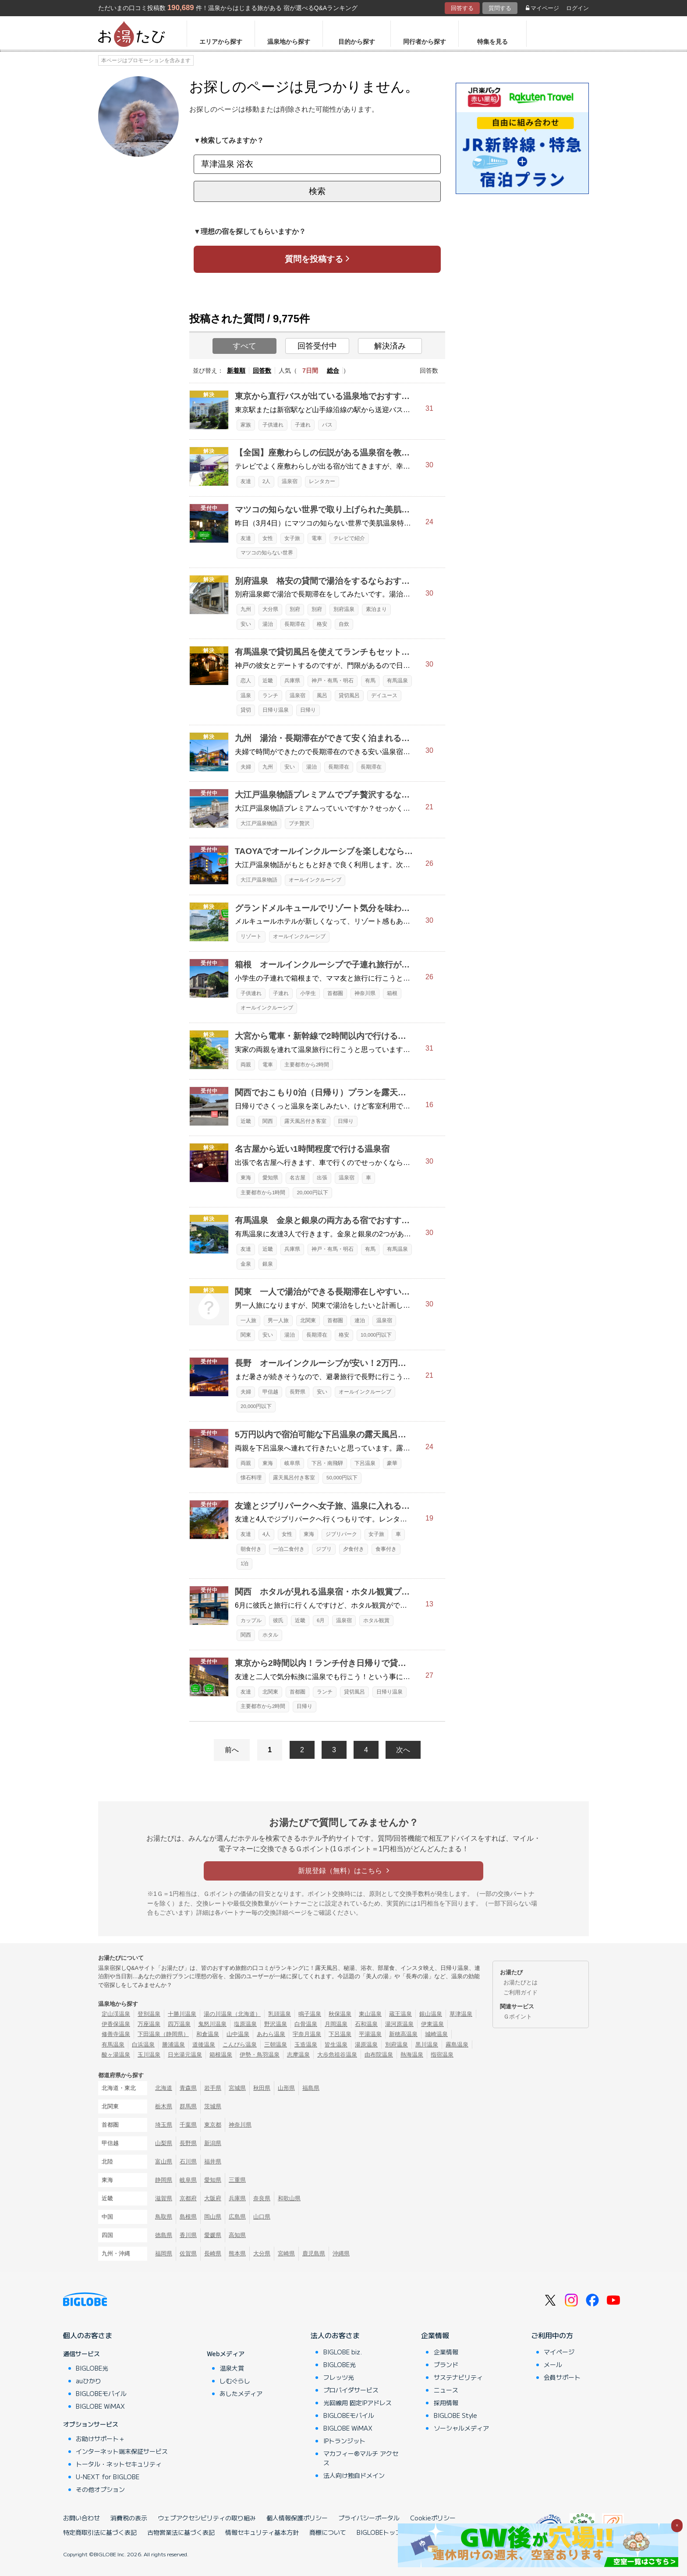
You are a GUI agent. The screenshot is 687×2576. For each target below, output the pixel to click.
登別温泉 (149, 2014)
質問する (500, 8)
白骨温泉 (305, 2024)
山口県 (261, 2216)
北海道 (163, 2088)
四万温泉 (179, 2024)
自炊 (344, 624)
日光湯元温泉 (185, 2054)
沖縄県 (341, 2253)
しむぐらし (235, 2380)
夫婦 (246, 766)
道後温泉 (203, 2044)
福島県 (310, 2088)
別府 (295, 609)
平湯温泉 (370, 2034)
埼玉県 (163, 2124)
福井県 (212, 2161)
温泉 (246, 695)
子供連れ (272, 424)
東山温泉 (370, 2014)
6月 (321, 1620)
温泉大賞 (232, 2368)
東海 (246, 1177)
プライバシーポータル (369, 2517)
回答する (462, 8)
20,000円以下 (312, 1192)
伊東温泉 (432, 2024)
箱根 (392, 993)
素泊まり (376, 609)
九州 (246, 609)
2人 (266, 481)
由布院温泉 (379, 2054)
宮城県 (237, 2088)
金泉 (246, 1264)
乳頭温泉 (279, 2014)
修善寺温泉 (116, 2034)
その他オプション (100, 2489)
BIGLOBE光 (92, 2368)
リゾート (251, 936)
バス (327, 424)
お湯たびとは (520, 1982)
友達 (246, 481)
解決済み (390, 346)
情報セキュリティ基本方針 (262, 2532)
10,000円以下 (376, 1334)
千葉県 (188, 2124)
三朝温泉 (275, 2044)
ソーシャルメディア (461, 2428)
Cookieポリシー (433, 2517)
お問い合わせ (81, 2517)
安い (246, 624)
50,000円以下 (342, 1477)
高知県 (237, 2235)
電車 (317, 538)
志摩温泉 (298, 2054)
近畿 (267, 680)
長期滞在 (294, 624)
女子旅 (292, 538)
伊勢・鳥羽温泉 (260, 2054)
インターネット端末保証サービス (122, 2451)
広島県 (237, 2216)
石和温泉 (366, 2024)
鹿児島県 (313, 2253)
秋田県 (261, 2088)
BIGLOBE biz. (342, 2351)
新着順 (236, 370)
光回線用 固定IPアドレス (357, 2402)
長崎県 (212, 2253)
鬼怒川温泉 (212, 2024)
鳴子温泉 (309, 2014)
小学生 (308, 993)
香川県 (188, 2235)
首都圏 (335, 993)
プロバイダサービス (351, 2389)
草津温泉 (461, 2014)
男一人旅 (278, 1320)
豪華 (392, 1463)
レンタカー (322, 481)
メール (553, 2364)
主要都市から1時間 (263, 1192)
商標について (327, 2532)
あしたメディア (241, 2393)
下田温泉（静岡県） (163, 2034)
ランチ (270, 695)
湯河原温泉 (399, 2024)
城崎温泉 (436, 2034)
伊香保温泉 (116, 2024)
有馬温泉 (397, 680)
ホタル (270, 1634)
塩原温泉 (245, 2024)
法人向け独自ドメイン (354, 2475)
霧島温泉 (457, 2044)
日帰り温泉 (275, 710)
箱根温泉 (220, 2054)
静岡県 (163, 2180)
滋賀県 (163, 2198)
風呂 (322, 695)
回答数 (262, 370)
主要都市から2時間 (306, 1064)
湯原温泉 (366, 2044)
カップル (251, 1620)
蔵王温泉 (400, 2014)
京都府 (188, 2198)
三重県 (237, 2180)
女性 (267, 538)
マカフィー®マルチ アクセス (360, 2458)
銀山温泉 (430, 2014)
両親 (246, 1064)
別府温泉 (343, 609)
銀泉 (267, 1264)
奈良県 (261, 2198)
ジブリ (324, 1549)
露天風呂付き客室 (305, 1121)
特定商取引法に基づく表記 (100, 2532)
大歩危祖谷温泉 (337, 2054)
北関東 (308, 1320)
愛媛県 (212, 2235)
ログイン (577, 8)
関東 (246, 1334)
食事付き (386, 1549)
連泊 (359, 1320)
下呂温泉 (364, 1463)
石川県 (188, 2161)
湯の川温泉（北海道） (232, 2014)
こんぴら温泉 (240, 2044)
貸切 (246, 710)
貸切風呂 (349, 695)
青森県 (188, 2088)
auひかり (88, 2380)
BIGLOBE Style (455, 2415)
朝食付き (251, 1549)
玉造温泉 (305, 2044)
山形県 (286, 2088)
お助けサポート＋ (100, 2438)
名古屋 (297, 1177)
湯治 (267, 624)
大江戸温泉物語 (259, 823)
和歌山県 (289, 2198)
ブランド (446, 2364)
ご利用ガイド (520, 1992)
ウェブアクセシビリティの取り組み (207, 2517)
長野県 (297, 1391)
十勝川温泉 (182, 2014)
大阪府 (212, 2198)
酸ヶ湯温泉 (116, 2054)
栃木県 (163, 2106)
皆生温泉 (336, 2044)
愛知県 (270, 1177)
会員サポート (562, 2377)
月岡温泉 (336, 2024)
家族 (246, 424)
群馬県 (188, 2106)
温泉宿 (289, 481)
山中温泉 (238, 2034)
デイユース (384, 695)
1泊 (244, 1563)
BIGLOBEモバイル (101, 2393)
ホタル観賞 (376, 1620)
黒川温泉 (426, 2044)
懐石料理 (251, 1477)
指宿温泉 (442, 2054)
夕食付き (353, 1549)
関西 (267, 1121)
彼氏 (278, 1620)
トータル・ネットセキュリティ (119, 2464)
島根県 (188, 2216)
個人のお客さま (87, 2335)
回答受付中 (317, 346)
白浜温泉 (143, 2044)
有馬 (370, 680)
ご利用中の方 (552, 2335)
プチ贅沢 (299, 823)
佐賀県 (188, 2253)
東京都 (212, 2124)
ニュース (446, 2389)
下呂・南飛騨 (327, 1463)
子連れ (303, 424)
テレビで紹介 (349, 538)
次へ (403, 1750)
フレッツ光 (338, 2377)
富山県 (163, 2161)
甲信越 (270, 1391)
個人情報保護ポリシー (297, 2517)
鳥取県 (163, 2216)
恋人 (246, 680)
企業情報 (435, 2335)
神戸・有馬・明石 (333, 680)
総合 (333, 370)
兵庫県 (292, 680)
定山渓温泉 (116, 2014)
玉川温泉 (149, 2054)
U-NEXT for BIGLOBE (107, 2476)
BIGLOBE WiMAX (100, 2406)
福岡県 (163, 2253)
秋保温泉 (340, 2014)
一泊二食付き (289, 1549)
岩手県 (212, 2088)
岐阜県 (292, 1463)
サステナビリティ (458, 2377)
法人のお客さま (335, 2335)
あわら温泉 (271, 2034)
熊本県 (237, 2253)
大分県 (270, 609)
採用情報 (446, 2402)
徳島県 (163, 2235)
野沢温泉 (275, 2024)
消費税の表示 (128, 2517)
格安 (322, 624)
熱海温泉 (411, 2054)
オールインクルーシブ (315, 879)
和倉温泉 (207, 2034)
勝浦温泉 (173, 2044)
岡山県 (212, 2216)
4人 (266, 1534)
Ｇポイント (517, 2016)
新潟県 (212, 2143)
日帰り (308, 710)
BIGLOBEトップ (379, 2532)
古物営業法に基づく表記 (181, 2532)
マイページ (542, 8)
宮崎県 (286, 2253)
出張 (322, 1177)
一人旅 (248, 1320)
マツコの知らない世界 (267, 552)
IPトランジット (344, 2440)
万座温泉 (149, 2024)
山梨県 (163, 2143)
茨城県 (212, 2106)
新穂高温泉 (403, 2034)
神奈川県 (364, 993)
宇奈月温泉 (307, 2034)
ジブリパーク (341, 1534)
